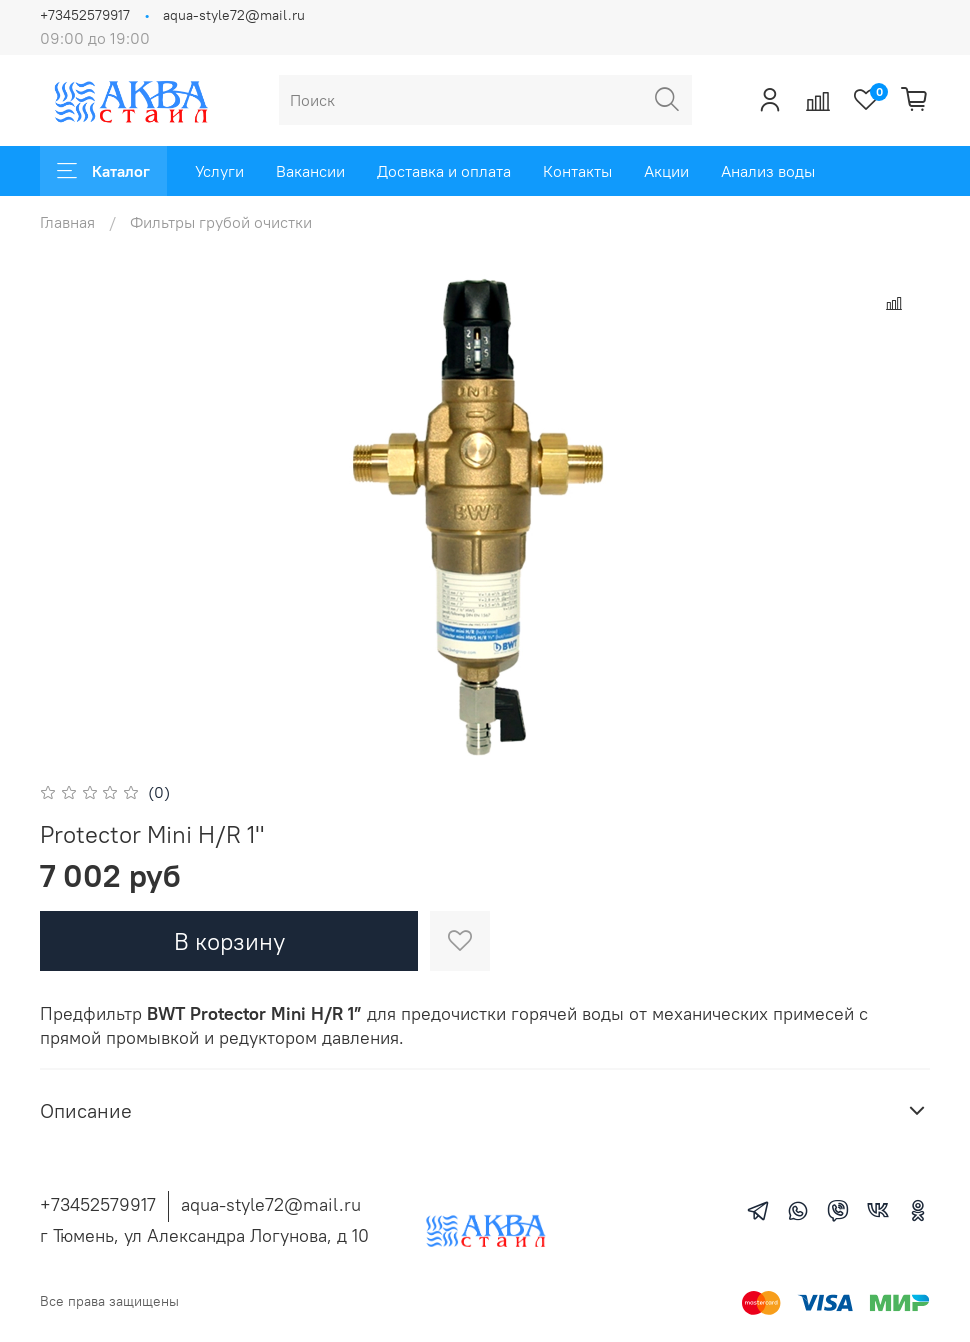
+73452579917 (85, 15)
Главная (67, 222)
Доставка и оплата (444, 171)
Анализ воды (768, 171)
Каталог (103, 171)
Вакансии (310, 171)
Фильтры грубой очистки (221, 222)
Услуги (219, 171)
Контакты (577, 171)
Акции (666, 171)
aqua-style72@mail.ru (234, 15)
